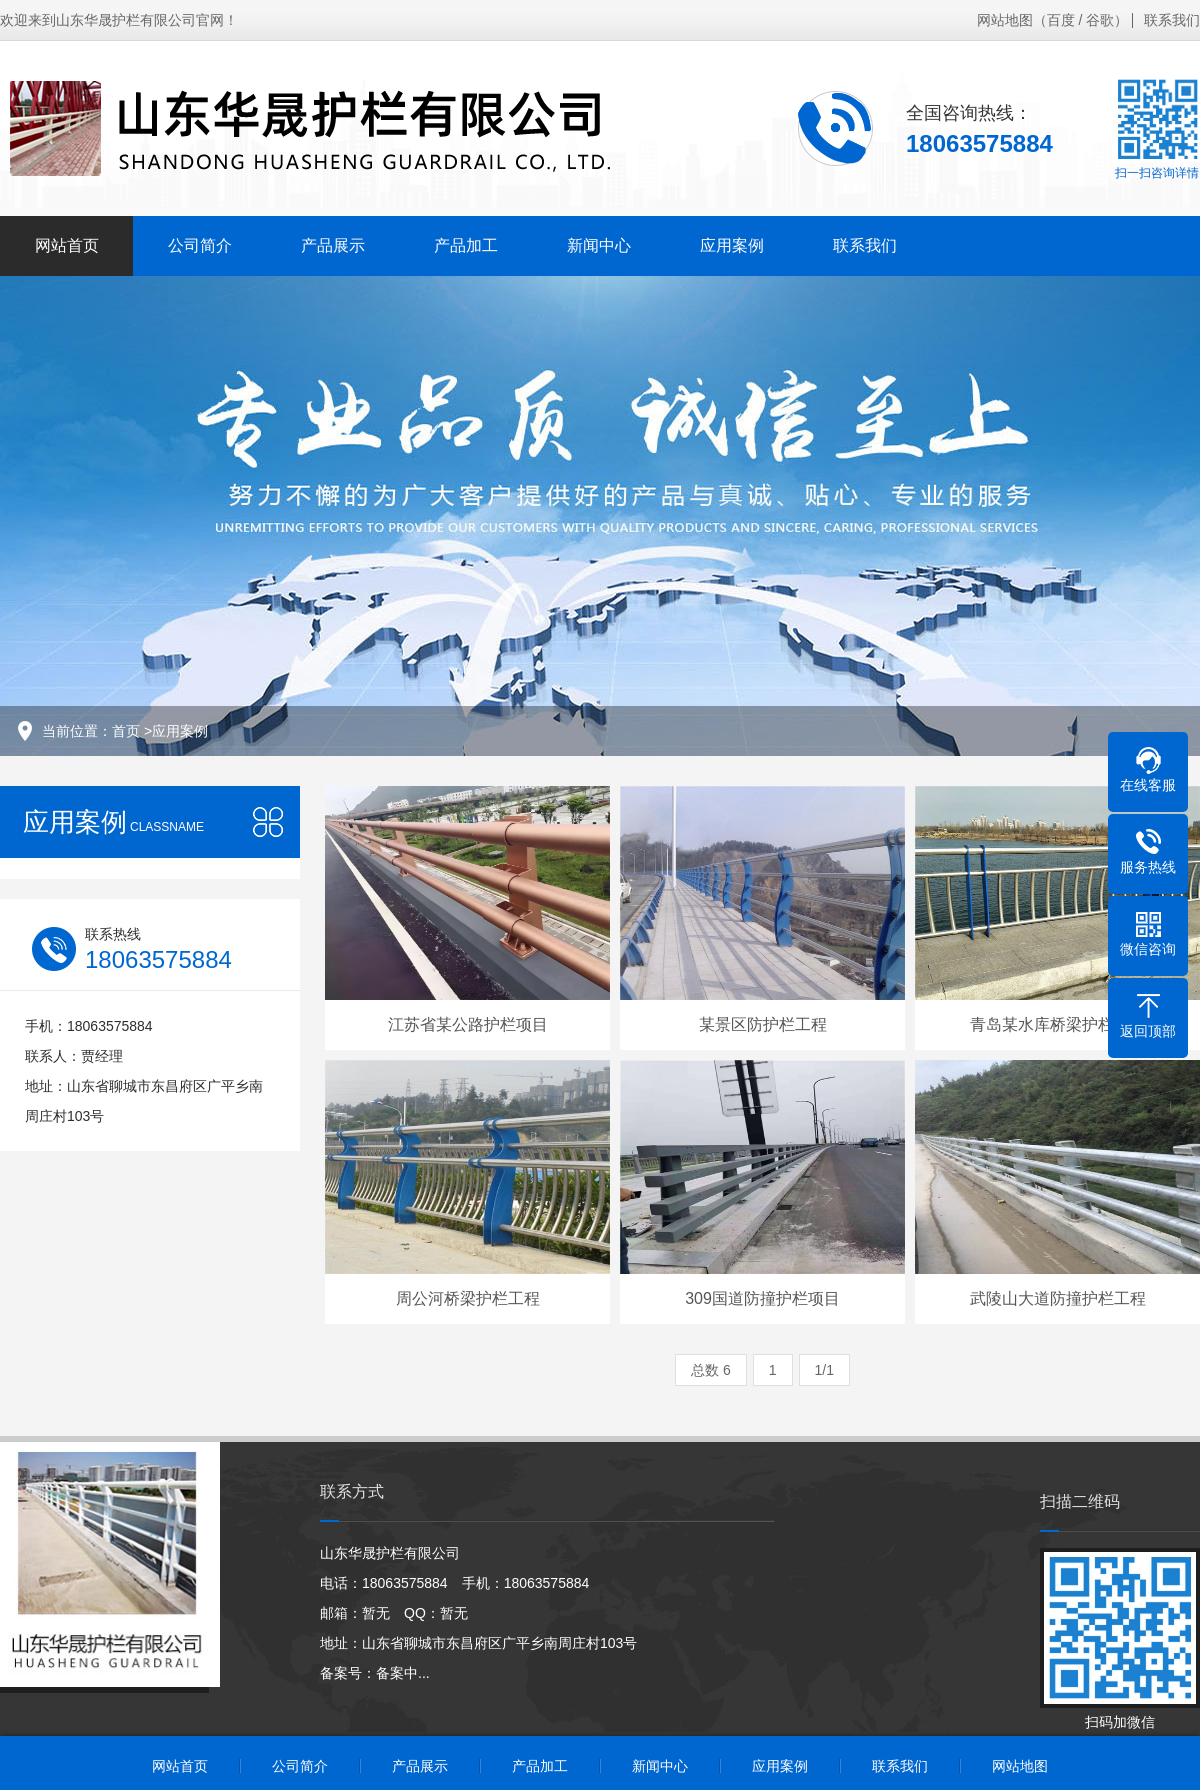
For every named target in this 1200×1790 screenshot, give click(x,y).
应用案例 (732, 245)
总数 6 (711, 1370)
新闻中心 (599, 245)
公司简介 (200, 245)
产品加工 (466, 245)
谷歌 (1100, 20)
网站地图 (1005, 20)
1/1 (824, 1370)
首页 (126, 731)
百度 (1061, 20)
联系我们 (1172, 20)
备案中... (403, 1673)
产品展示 (333, 245)
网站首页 (67, 245)
